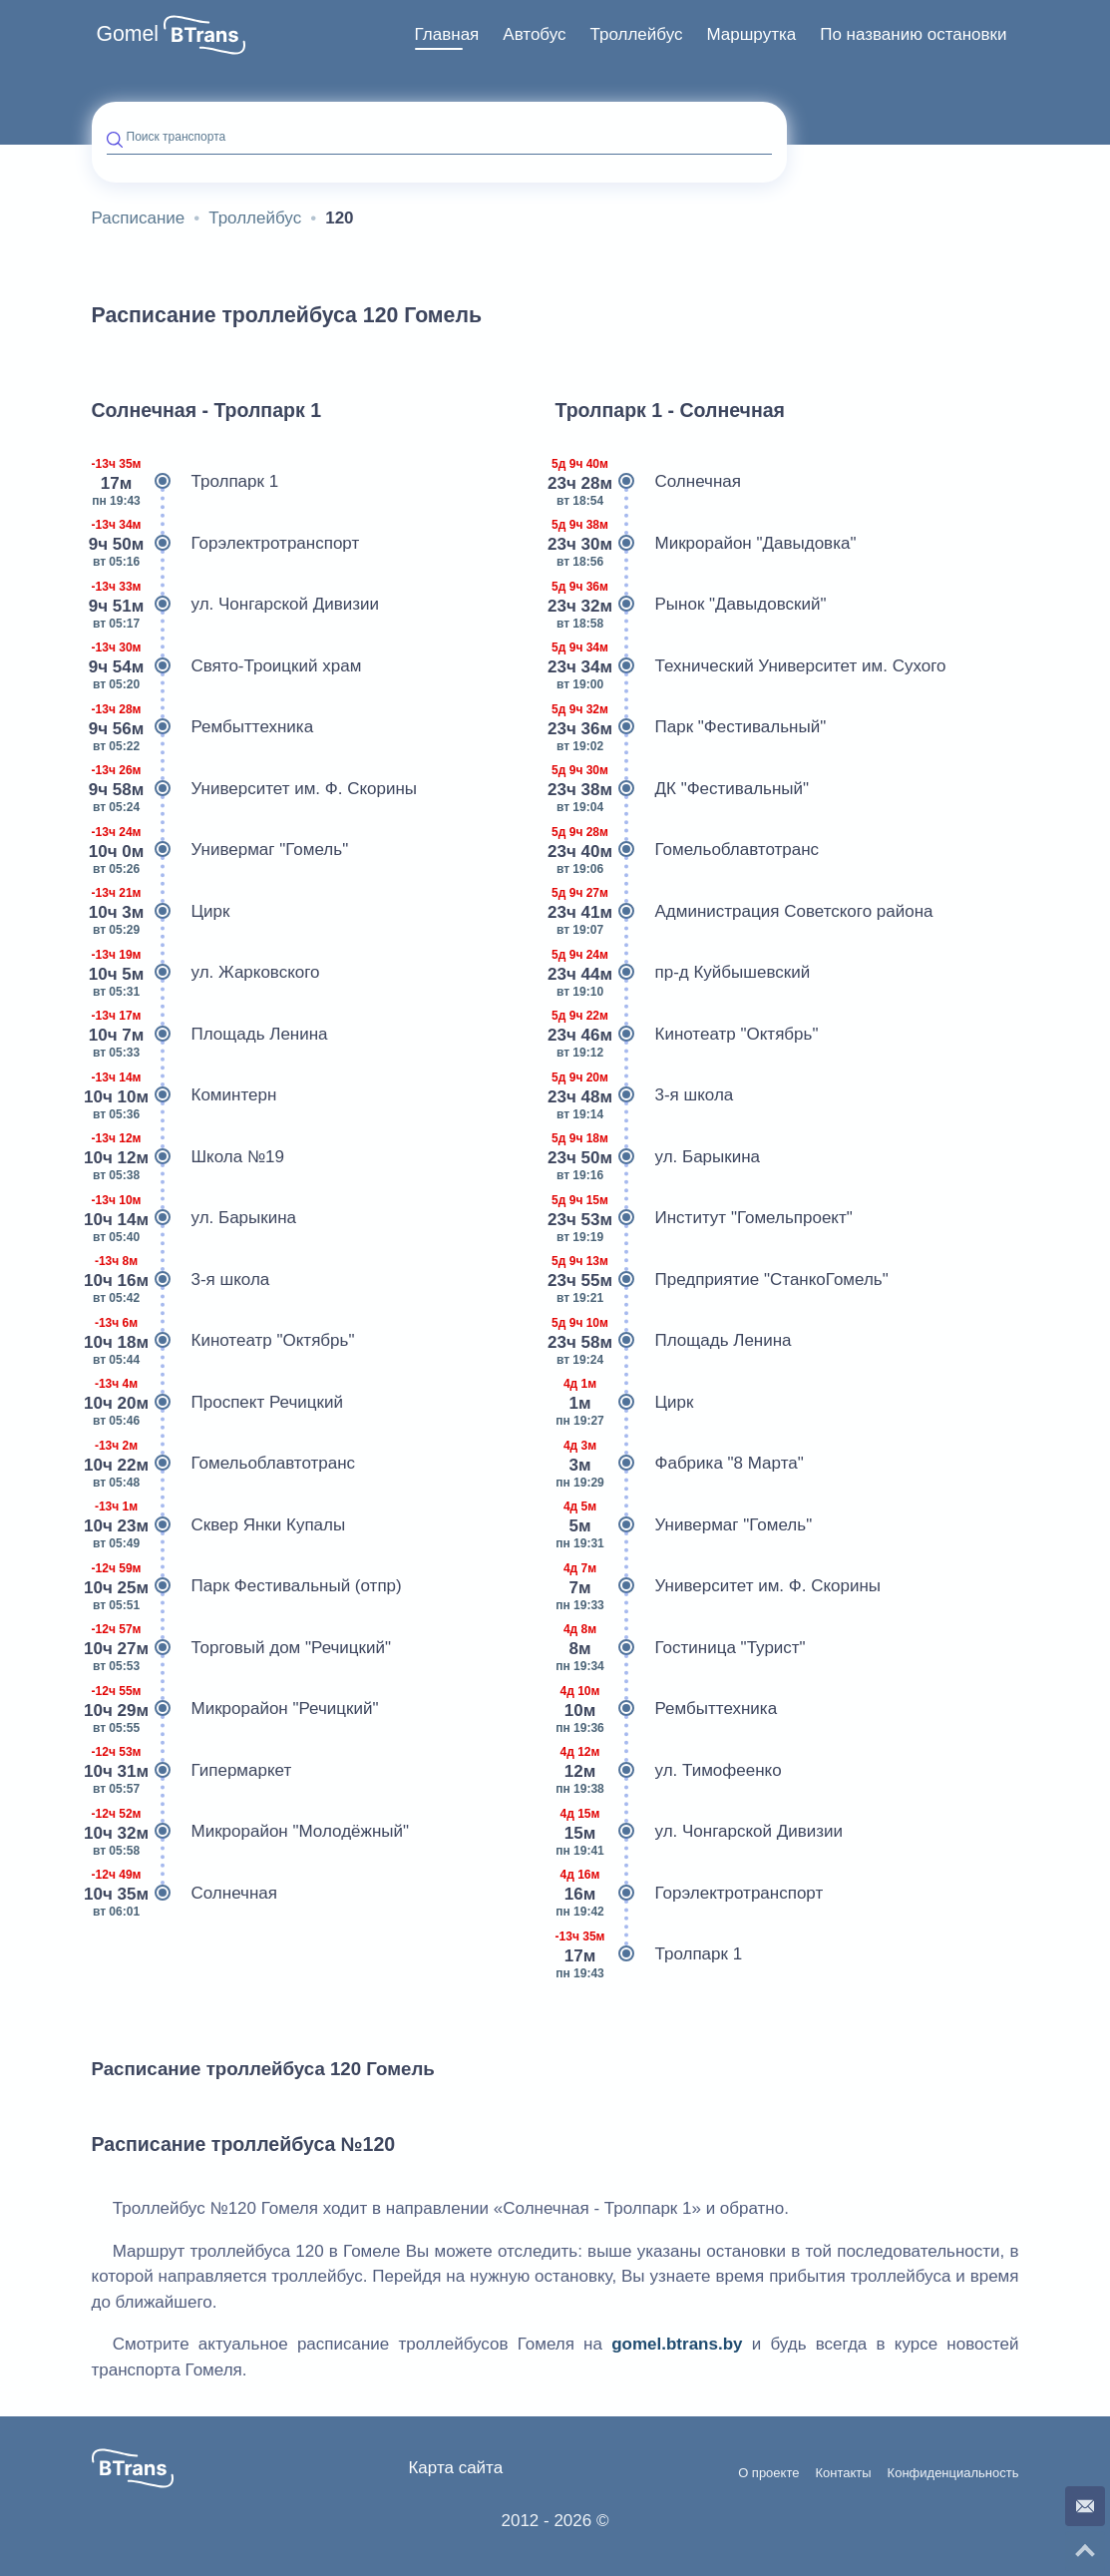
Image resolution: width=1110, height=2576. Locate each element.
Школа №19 (188, 1157)
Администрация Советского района (744, 912)
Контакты (843, 2473)
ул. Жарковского (206, 973)
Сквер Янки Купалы (219, 1525)
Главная (447, 34)
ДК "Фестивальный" (682, 789)
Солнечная (184, 1894)
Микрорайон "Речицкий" (235, 1709)
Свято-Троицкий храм (227, 666)
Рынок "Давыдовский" (691, 605)
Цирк (161, 912)
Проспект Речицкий (217, 1403)
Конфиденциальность (953, 2473)
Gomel (128, 34)
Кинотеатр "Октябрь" (223, 1341)
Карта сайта (455, 2467)
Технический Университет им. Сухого (750, 666)
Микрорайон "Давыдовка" (706, 544)
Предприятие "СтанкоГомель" (722, 1280)
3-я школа (181, 1280)
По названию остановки (913, 34)
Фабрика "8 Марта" (679, 1464)
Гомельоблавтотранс (224, 1464)
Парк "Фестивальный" (691, 727)
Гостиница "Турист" (680, 1648)
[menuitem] (447, 35)
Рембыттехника (203, 727)
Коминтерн (184, 1095)
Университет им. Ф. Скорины (255, 789)
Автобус (534, 34)
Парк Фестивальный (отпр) (247, 1586)
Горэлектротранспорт (226, 544)
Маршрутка (751, 34)
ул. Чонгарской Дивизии (236, 605)
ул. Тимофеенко (668, 1771)
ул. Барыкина (194, 1218)
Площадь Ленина (210, 1035)
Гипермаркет (192, 1771)
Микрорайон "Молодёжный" (251, 1832)
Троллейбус (636, 34)
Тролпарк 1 (185, 482)
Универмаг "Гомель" (220, 850)
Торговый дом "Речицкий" (242, 1648)
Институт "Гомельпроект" (704, 1218)
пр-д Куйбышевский (683, 973)
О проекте (768, 2473)
